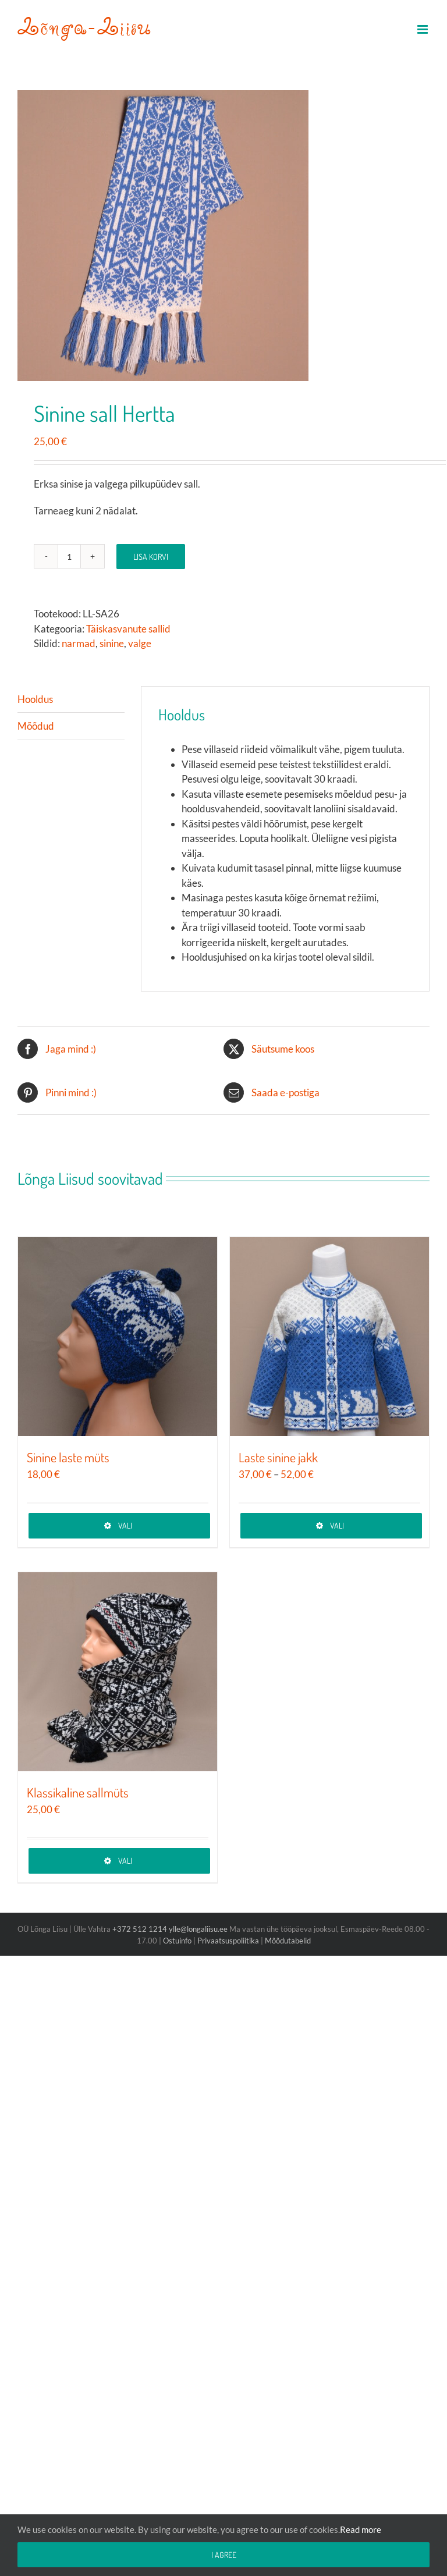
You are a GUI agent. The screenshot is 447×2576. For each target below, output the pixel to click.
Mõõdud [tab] (35, 726)
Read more (360, 2529)
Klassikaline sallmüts (78, 1792)
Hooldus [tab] (35, 699)
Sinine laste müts (68, 1457)
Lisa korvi (150, 557)
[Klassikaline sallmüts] (117, 1671)
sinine (112, 643)
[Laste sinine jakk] (329, 1336)
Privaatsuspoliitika (228, 1940)
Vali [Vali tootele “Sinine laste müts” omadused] (125, 1525)
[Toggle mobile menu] (423, 29)
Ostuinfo (177, 1940)
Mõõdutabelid (288, 1940)
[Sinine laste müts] (117, 1336)
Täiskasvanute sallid (128, 629)
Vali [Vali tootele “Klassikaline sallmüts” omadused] (125, 1861)
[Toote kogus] (69, 556)
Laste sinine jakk (278, 1457)
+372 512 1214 (140, 1929)
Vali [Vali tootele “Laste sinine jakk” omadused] (337, 1525)
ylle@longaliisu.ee (198, 1929)
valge (139, 643)
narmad (78, 643)
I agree (223, 2555)
